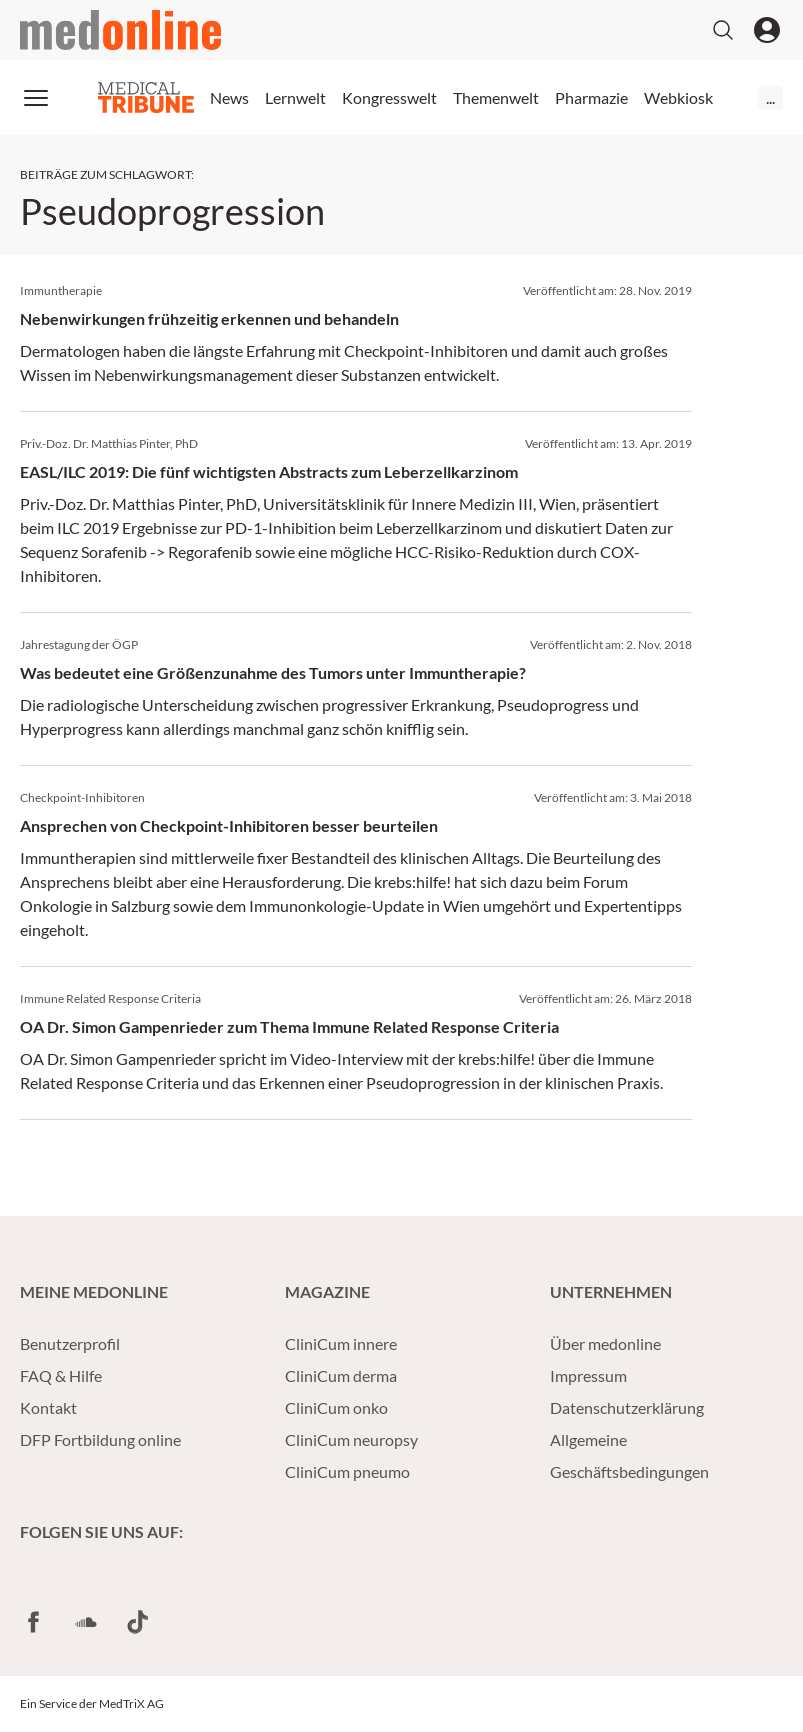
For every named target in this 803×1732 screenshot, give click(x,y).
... (770, 97)
